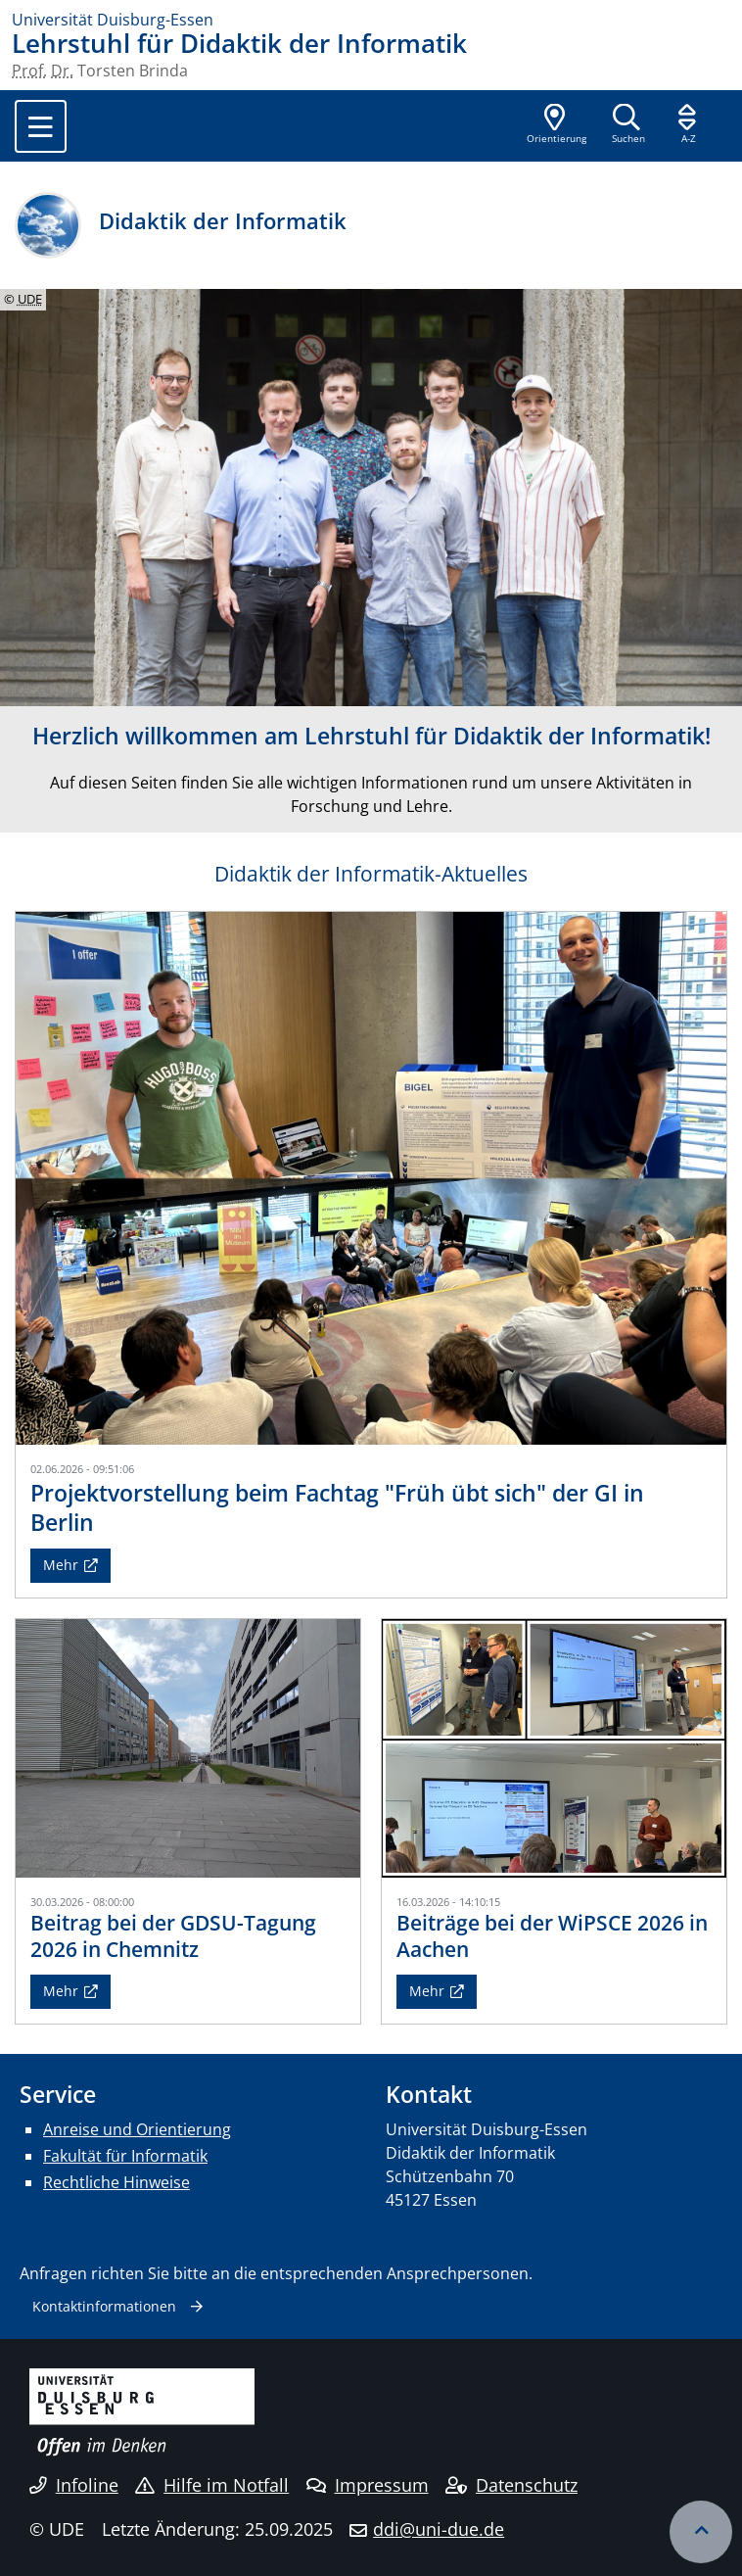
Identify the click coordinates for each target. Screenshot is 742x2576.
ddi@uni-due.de (438, 2529)
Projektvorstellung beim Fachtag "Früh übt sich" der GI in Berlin (337, 1507)
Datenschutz (511, 2485)
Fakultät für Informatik (125, 2156)
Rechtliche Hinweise (116, 2182)
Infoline (73, 2485)
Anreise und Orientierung (137, 2129)
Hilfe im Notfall (212, 2485)
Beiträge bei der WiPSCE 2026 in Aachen (552, 1936)
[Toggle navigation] (41, 126)
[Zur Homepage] (371, 19)
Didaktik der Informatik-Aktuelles (371, 873)
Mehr (60, 1564)
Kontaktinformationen (104, 2306)
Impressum (367, 2485)
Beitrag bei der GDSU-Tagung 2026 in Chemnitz (173, 1936)
